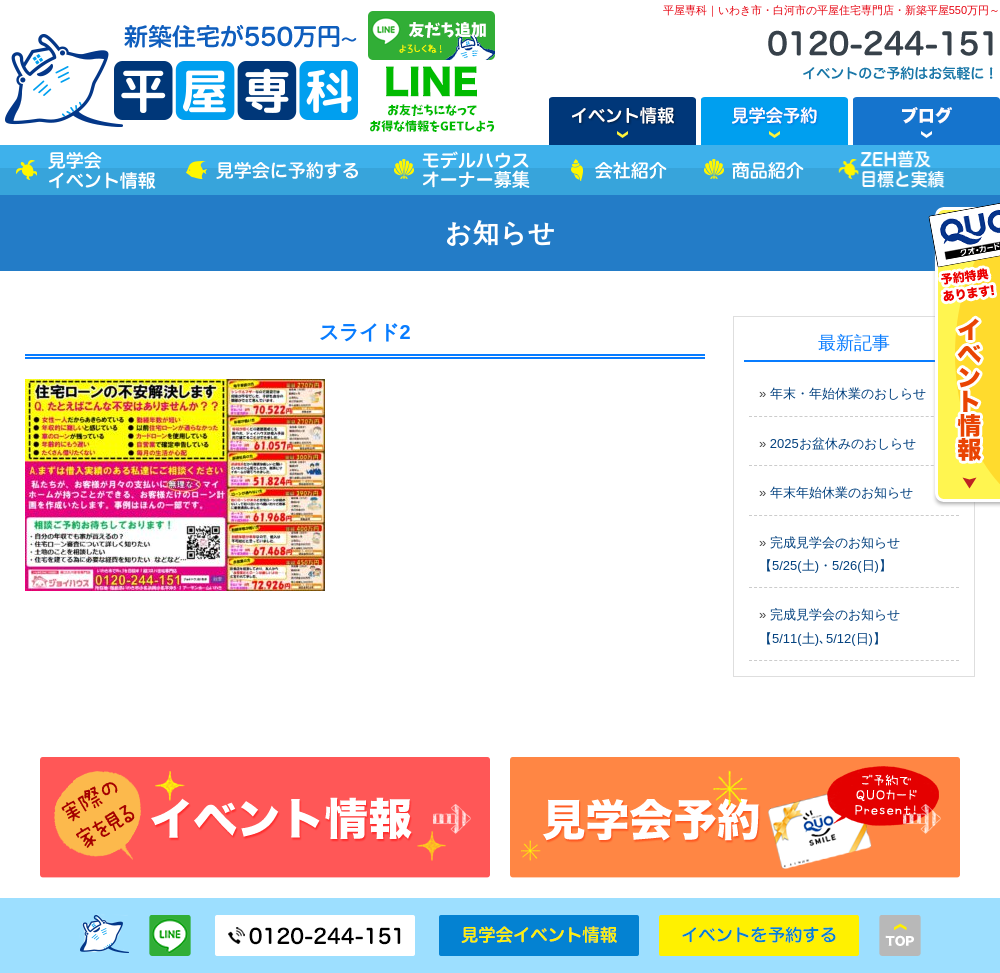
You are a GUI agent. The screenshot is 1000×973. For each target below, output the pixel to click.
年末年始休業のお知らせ (841, 492)
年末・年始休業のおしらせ (848, 393)
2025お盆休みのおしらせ (843, 443)
